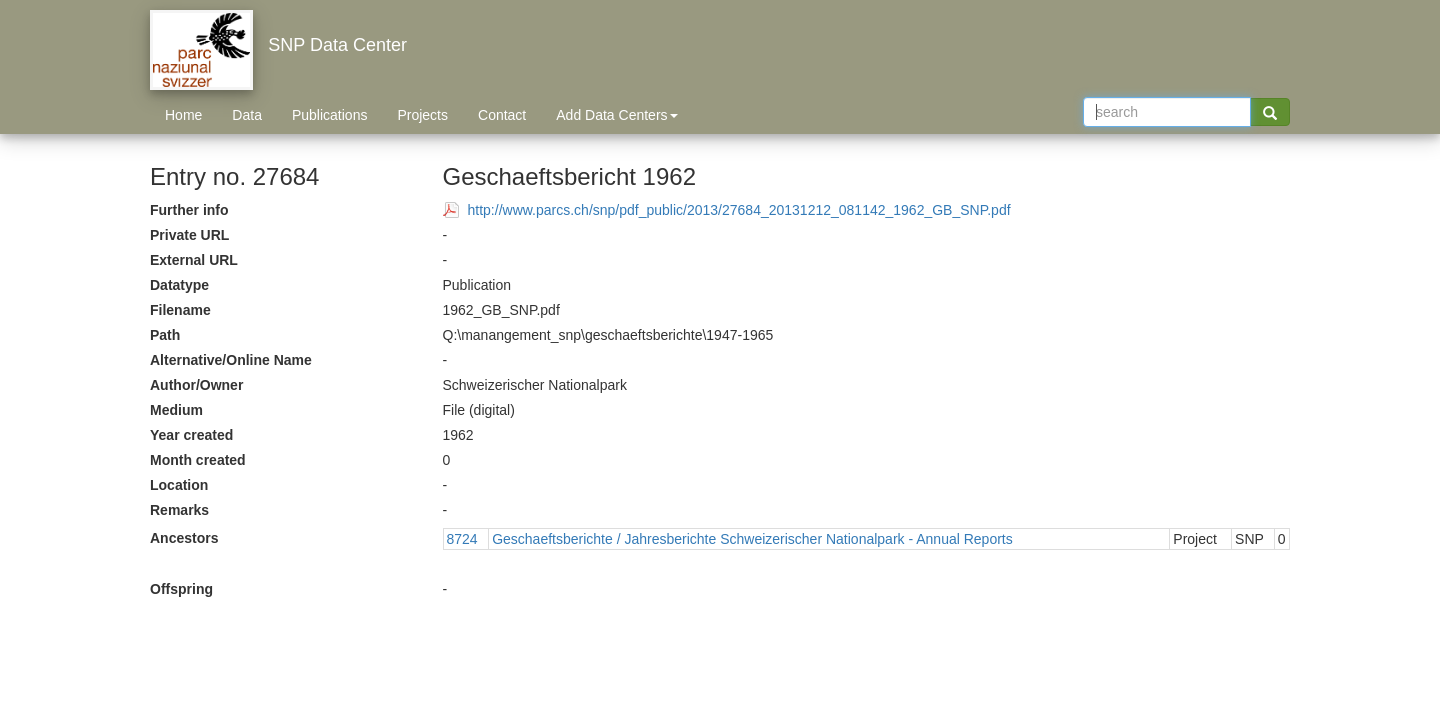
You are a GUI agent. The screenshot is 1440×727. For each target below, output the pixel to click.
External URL (194, 260)
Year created (191, 435)
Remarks (179, 510)
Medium (176, 410)
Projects (422, 115)
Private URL (189, 235)
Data (247, 115)
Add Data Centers (616, 115)
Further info (189, 210)
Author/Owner (196, 385)
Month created (198, 460)
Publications (330, 115)
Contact (502, 115)
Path (165, 335)
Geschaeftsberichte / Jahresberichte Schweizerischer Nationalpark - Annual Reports (752, 539)
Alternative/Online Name (231, 360)
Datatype (179, 285)
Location (179, 485)
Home (183, 115)
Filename (180, 310)
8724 (462, 539)
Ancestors (184, 538)
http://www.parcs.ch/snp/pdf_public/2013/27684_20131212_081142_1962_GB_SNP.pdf (739, 210)
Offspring (181, 589)
